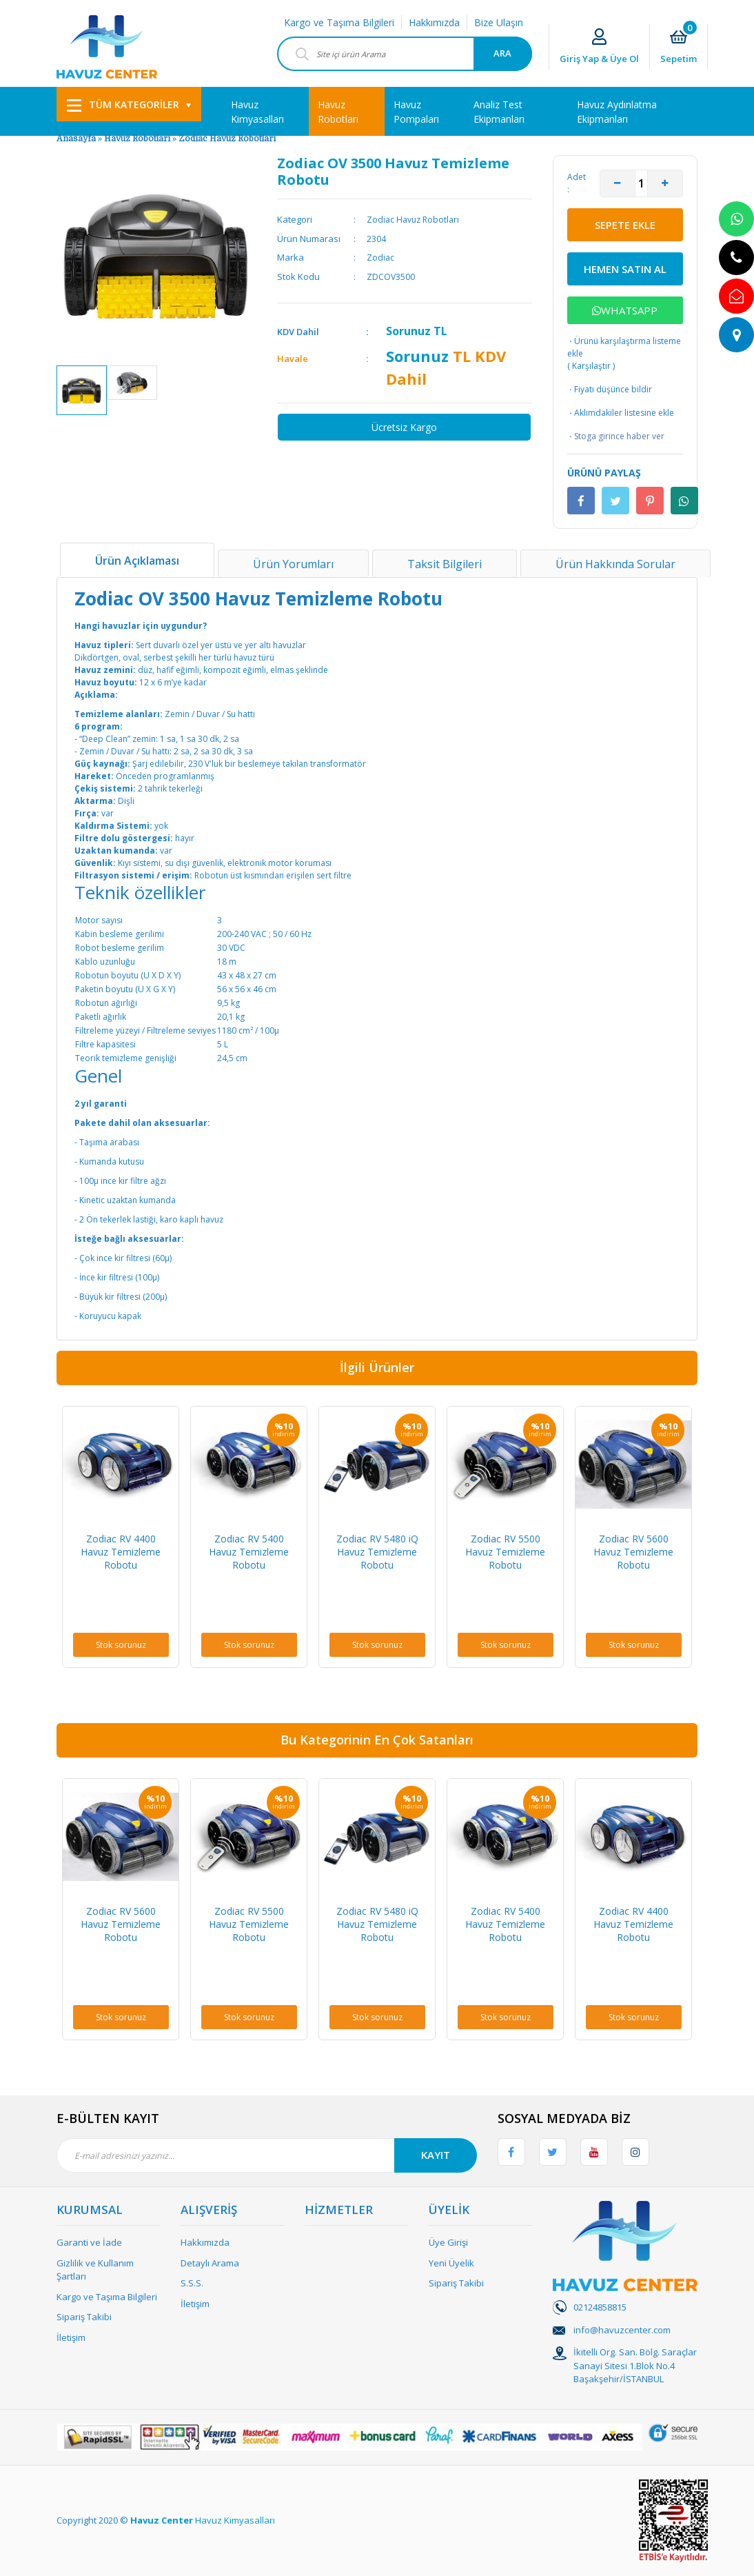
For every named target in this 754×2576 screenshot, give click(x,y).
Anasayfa (76, 138)
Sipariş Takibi (84, 2317)
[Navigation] (129, 104)
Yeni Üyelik (451, 2263)
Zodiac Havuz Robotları (227, 138)
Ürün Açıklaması (137, 560)
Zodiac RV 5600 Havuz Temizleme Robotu (633, 1551)
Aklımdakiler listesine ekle (620, 413)
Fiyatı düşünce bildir (609, 389)
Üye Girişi (448, 2242)
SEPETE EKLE (625, 225)
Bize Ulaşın (498, 22)
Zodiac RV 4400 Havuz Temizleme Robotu (121, 1551)
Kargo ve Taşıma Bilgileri (339, 22)
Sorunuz (408, 331)
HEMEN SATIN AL (625, 269)
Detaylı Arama (210, 2263)
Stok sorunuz (121, 1645)
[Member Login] (599, 47)
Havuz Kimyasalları (235, 2520)
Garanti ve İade (89, 2242)
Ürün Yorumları (293, 564)
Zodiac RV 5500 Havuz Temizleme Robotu (505, 1551)
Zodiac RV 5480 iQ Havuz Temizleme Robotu (377, 1551)
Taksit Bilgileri (444, 564)
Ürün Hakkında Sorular (615, 564)
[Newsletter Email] (267, 2155)
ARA (502, 53)
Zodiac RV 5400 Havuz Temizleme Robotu (249, 1551)
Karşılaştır (591, 366)
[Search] (404, 54)
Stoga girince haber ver (615, 436)
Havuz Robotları (137, 138)
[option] (82, 390)
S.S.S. (192, 2283)
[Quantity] (641, 183)
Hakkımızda (434, 22)
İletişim (71, 2337)
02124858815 (599, 2307)
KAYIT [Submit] (435, 2155)
